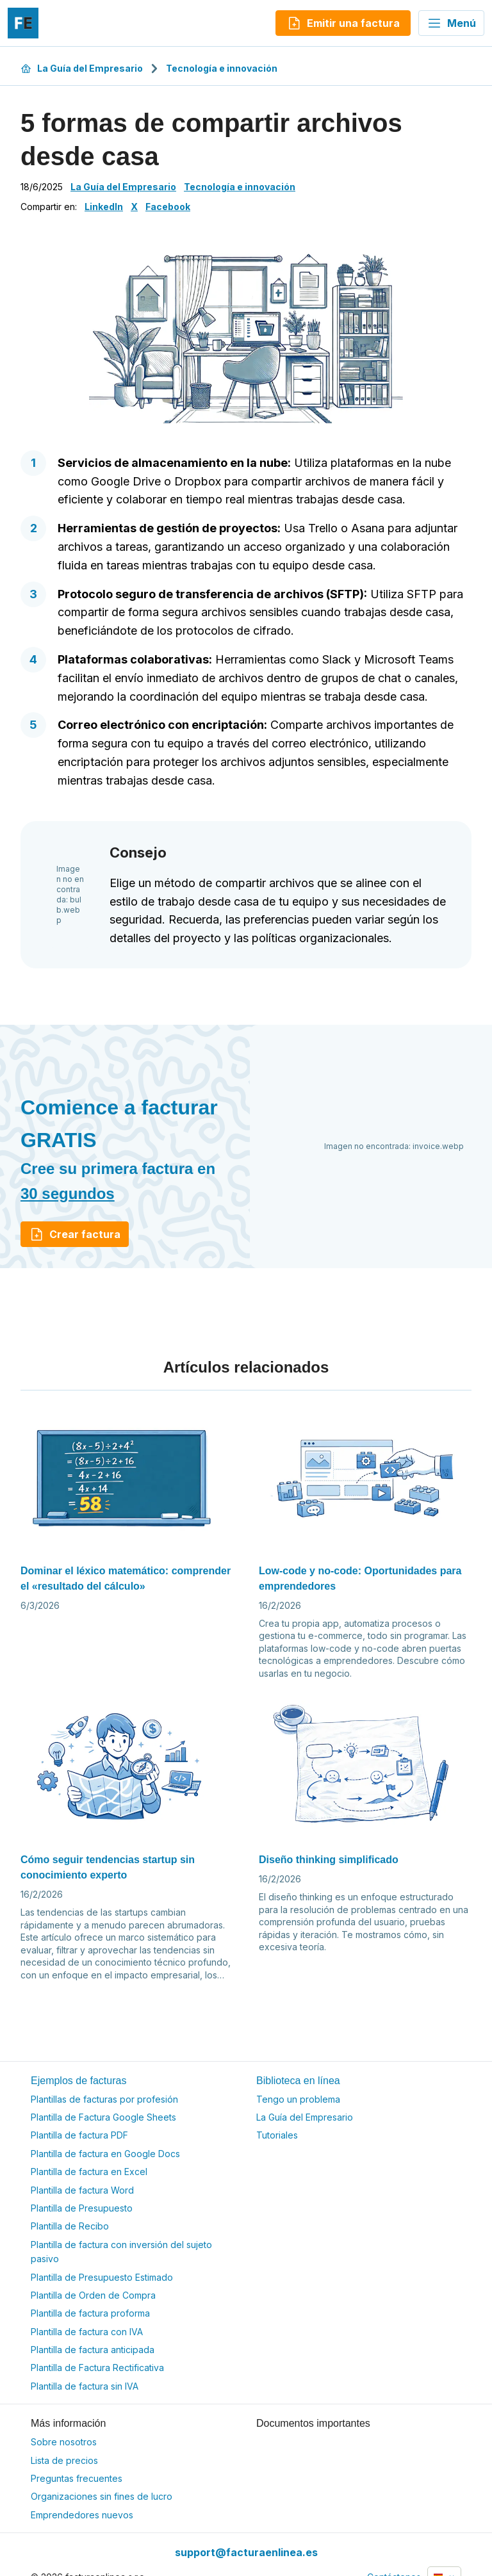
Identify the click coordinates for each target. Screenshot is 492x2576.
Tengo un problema (298, 2099)
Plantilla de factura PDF (79, 2135)
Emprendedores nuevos (82, 2514)
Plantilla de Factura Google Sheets (103, 2117)
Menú (451, 23)
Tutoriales (277, 2135)
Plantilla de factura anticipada (92, 2349)
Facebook (167, 206)
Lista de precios (64, 2460)
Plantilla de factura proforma (90, 2313)
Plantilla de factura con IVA (87, 2331)
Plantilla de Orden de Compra (93, 2295)
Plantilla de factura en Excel (89, 2171)
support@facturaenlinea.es (246, 2552)
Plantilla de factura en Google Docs (105, 2153)
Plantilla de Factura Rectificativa (97, 2367)
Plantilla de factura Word (82, 2190)
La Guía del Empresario (81, 68)
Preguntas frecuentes (76, 2478)
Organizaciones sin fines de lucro (101, 2496)
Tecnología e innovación (221, 68)
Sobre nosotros (64, 2441)
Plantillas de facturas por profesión (104, 2099)
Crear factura (74, 1234)
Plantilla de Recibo (70, 2226)
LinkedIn (104, 206)
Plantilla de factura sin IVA (84, 2386)
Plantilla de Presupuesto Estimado (102, 2277)
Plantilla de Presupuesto (82, 2208)
